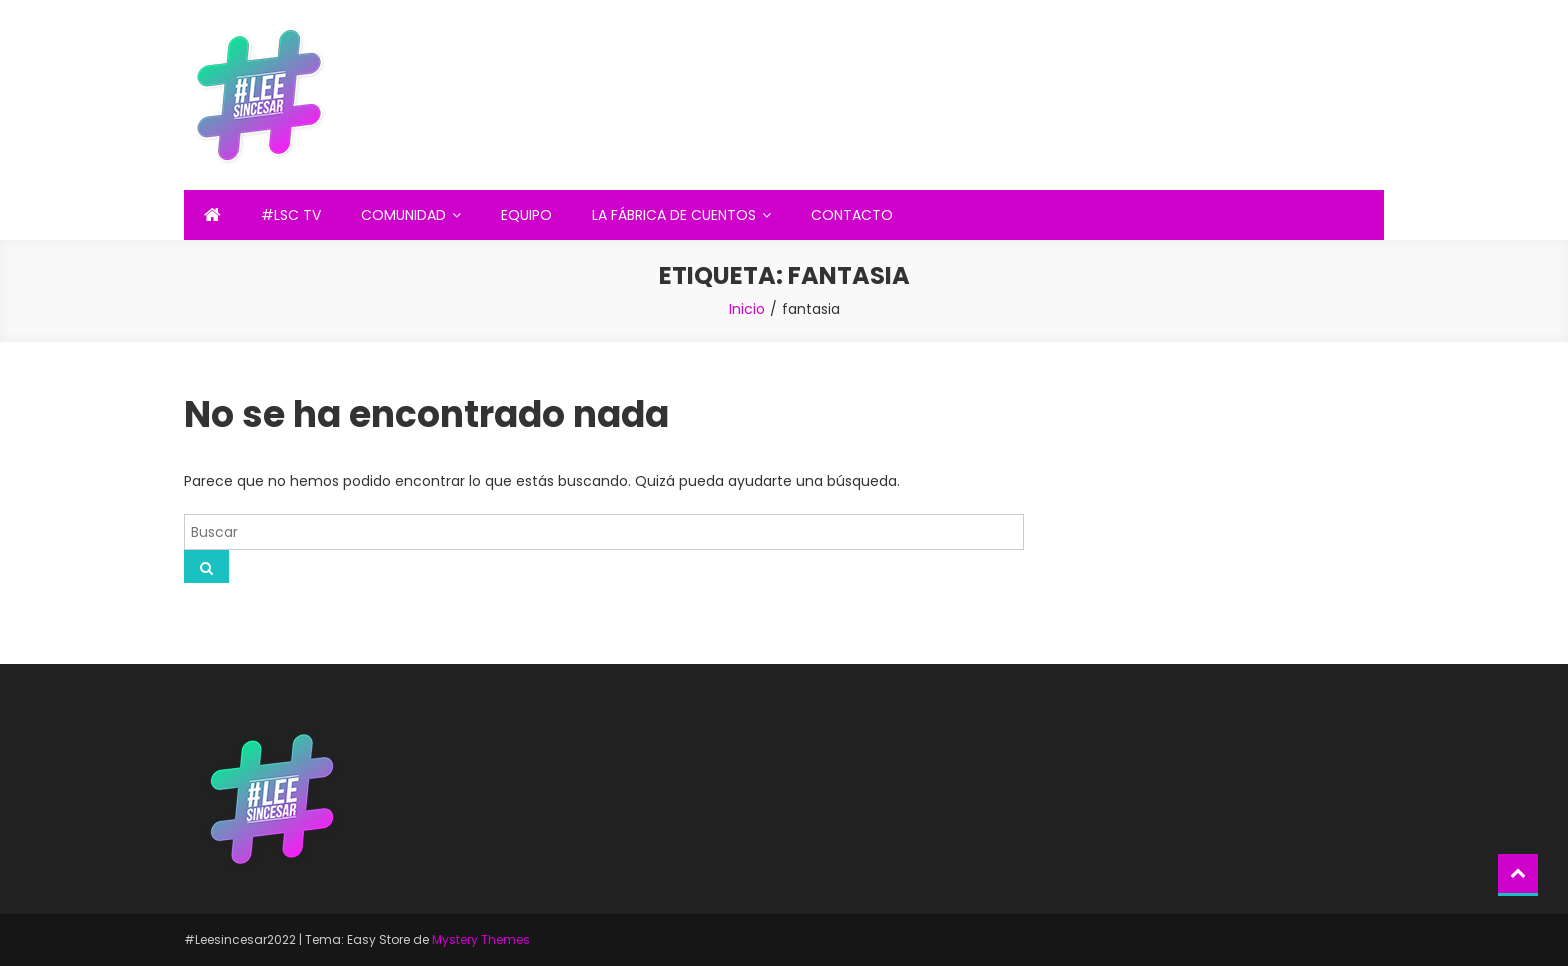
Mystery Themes (481, 939)
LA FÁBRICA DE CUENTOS (674, 215)
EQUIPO (526, 215)
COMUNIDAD (403, 215)
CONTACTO (852, 215)
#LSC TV (291, 215)
